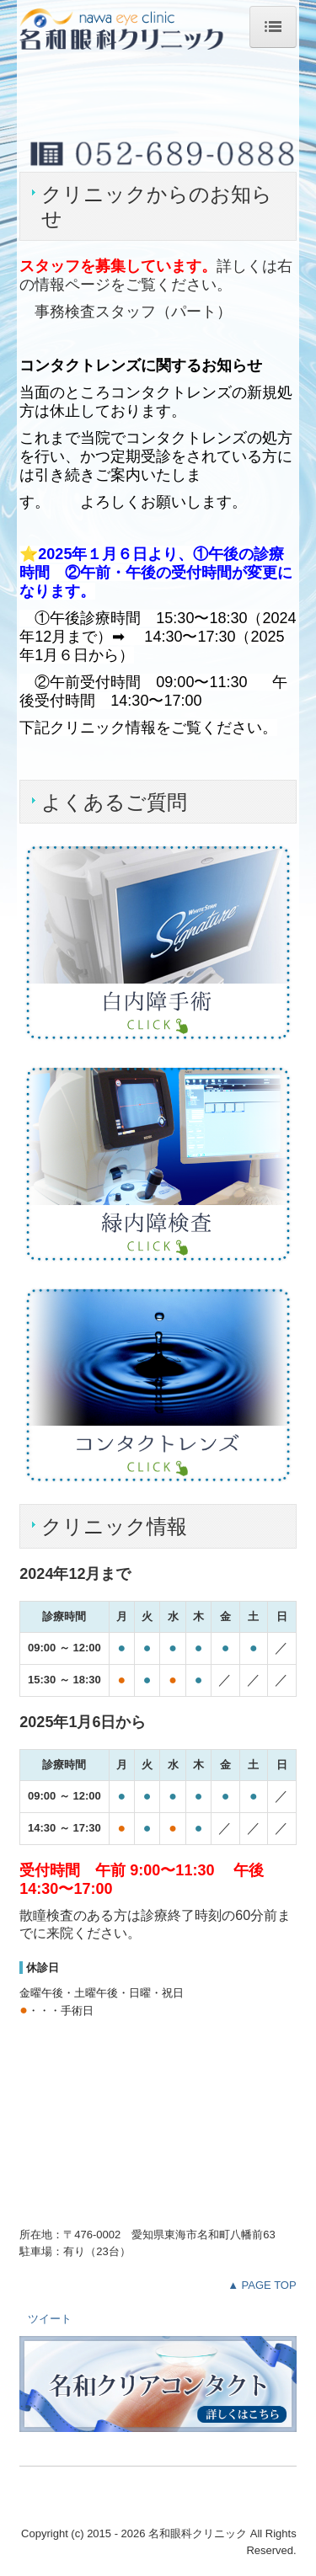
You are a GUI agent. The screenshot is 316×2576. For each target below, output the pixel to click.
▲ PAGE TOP (262, 2285)
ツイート (50, 2318)
